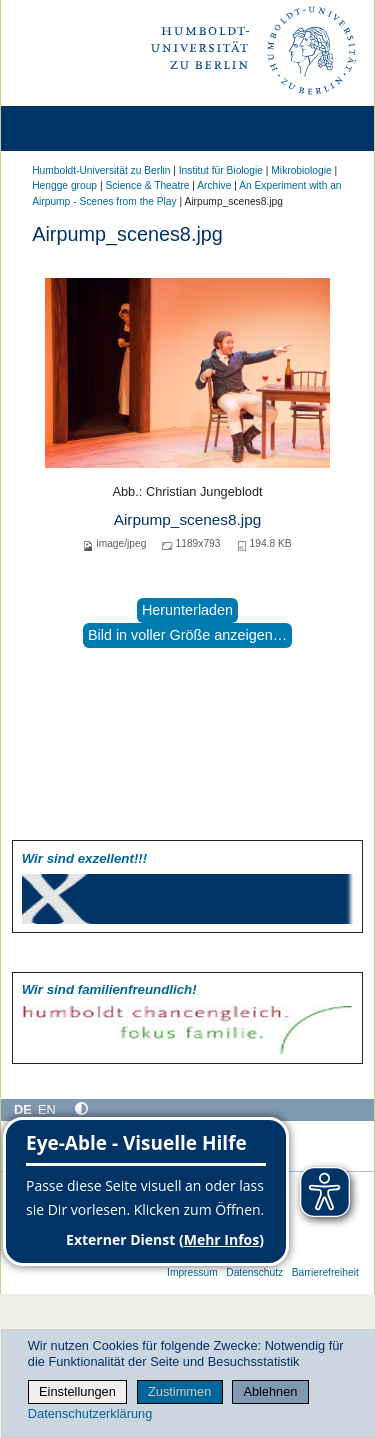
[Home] (72, 128)
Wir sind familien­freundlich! (109, 989)
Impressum (192, 1272)
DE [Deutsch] (23, 1109)
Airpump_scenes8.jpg (188, 519)
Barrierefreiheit (325, 1272)
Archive (214, 185)
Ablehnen (270, 1391)
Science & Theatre (147, 185)
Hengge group (64, 185)
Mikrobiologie (301, 170)
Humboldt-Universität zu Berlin (101, 170)
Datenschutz (254, 1272)
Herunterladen (187, 610)
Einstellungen (77, 1391)
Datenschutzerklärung (90, 1413)
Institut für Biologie (221, 170)
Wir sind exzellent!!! (84, 858)
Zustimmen (179, 1391)
